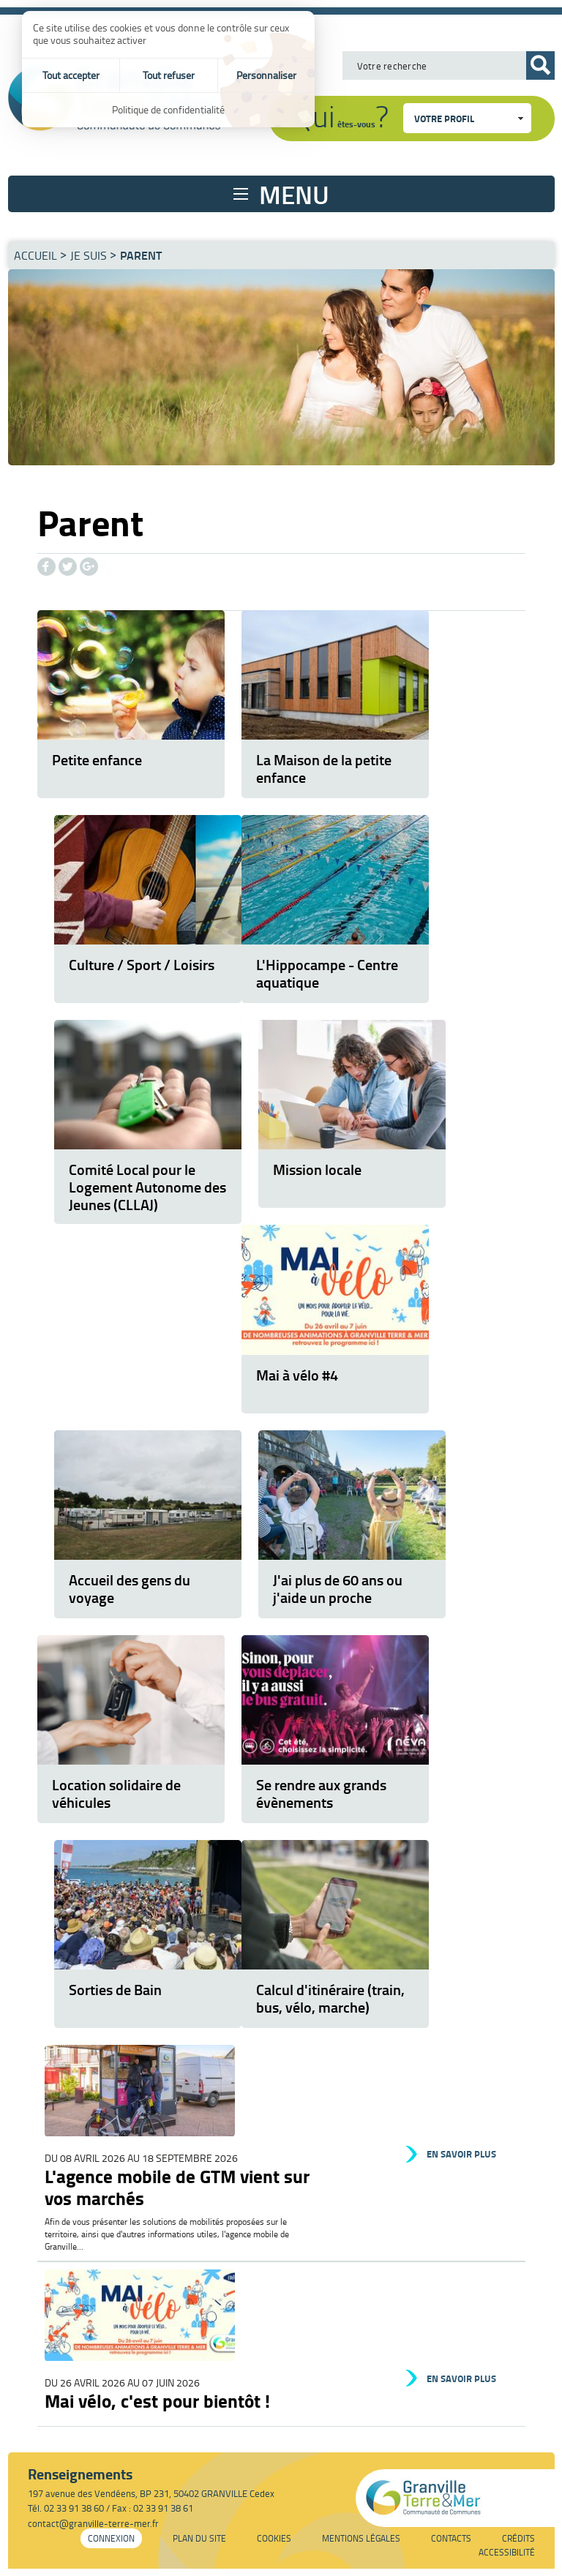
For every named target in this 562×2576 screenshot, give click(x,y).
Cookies (274, 2538)
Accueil (35, 255)
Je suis (88, 255)
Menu (294, 194)
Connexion (111, 2538)
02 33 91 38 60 (74, 2508)
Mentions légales (361, 2538)
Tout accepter (71, 75)
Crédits (518, 2538)
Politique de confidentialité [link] (168, 109)
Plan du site (199, 2538)
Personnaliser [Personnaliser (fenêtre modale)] (266, 75)
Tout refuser (169, 75)
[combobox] (467, 118)
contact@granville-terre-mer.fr (93, 2523)
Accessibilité (507, 2552)
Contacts (451, 2538)
